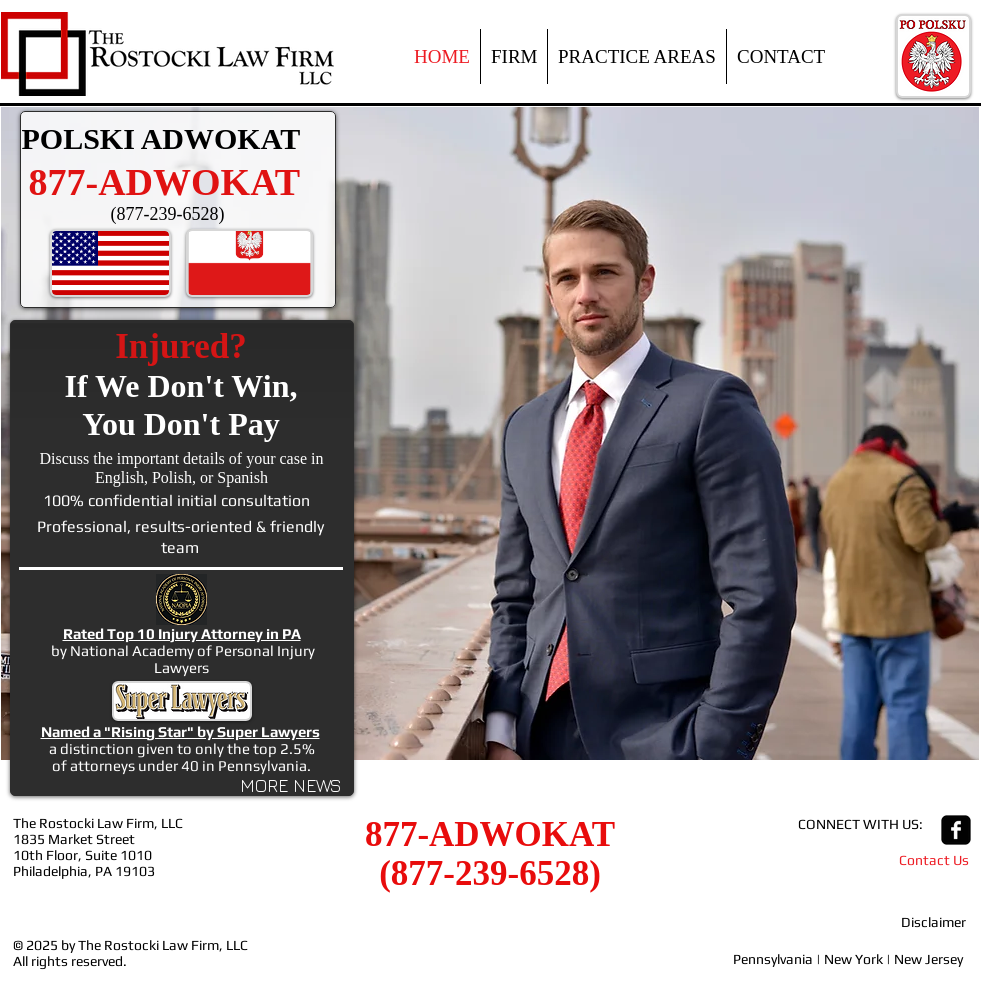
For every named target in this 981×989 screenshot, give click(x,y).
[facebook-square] (956, 830)
